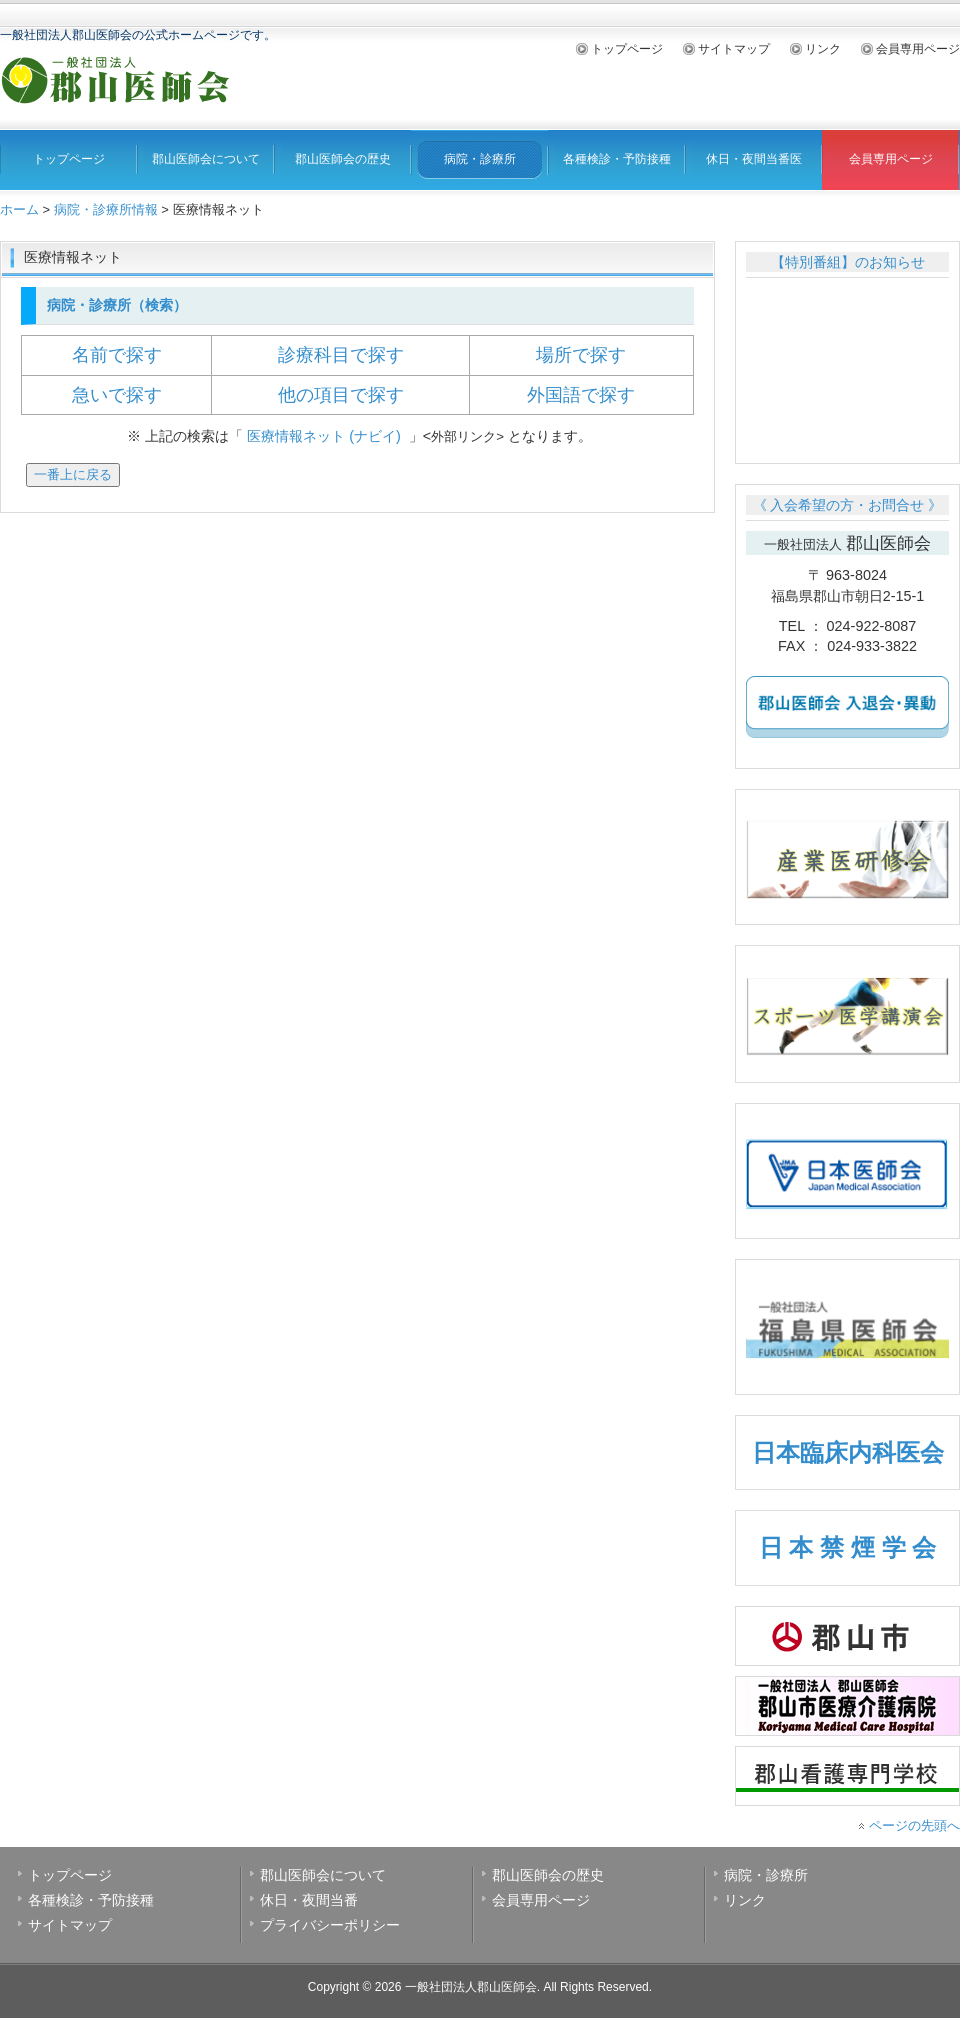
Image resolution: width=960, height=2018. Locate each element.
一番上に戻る (73, 474)
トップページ (627, 49)
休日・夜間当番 (309, 1900)
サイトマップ (734, 49)
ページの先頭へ (914, 1825)
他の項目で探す (341, 395)
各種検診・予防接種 (617, 159)
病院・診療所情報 (106, 209)
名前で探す (117, 355)
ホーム (19, 209)
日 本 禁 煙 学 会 (847, 1547)
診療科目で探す (341, 355)
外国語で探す (581, 395)
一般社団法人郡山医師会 (471, 1987)
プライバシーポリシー (330, 1925)
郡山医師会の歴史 (343, 159)
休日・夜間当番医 (754, 159)
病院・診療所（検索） (115, 305)
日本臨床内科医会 (848, 1452)
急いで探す (117, 395)
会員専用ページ (918, 49)
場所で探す (581, 355)
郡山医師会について (206, 159)
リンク (823, 49)
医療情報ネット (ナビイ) (326, 436)
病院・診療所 (480, 159)
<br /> (847, 363)
